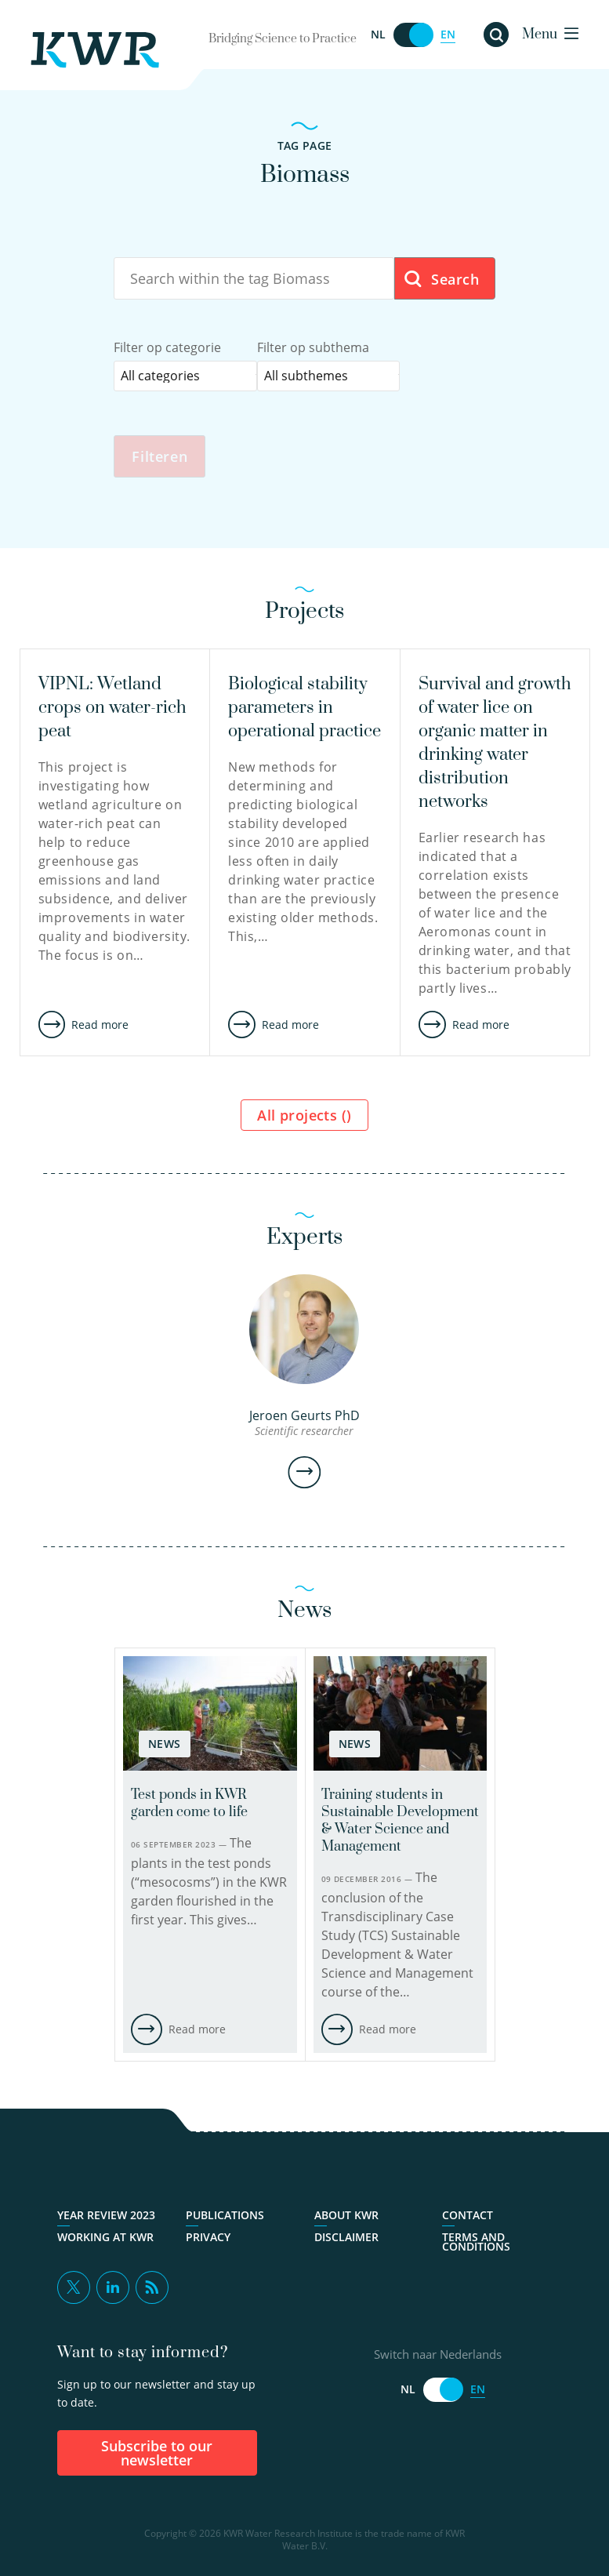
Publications (225, 2217)
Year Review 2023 (106, 2217)
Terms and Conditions (476, 2243)
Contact (467, 2217)
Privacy (208, 2239)
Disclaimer (346, 2239)
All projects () (304, 1116)
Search (441, 279)
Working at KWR (105, 2239)
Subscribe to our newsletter (156, 2454)
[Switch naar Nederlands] (413, 35)
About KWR (346, 2217)
